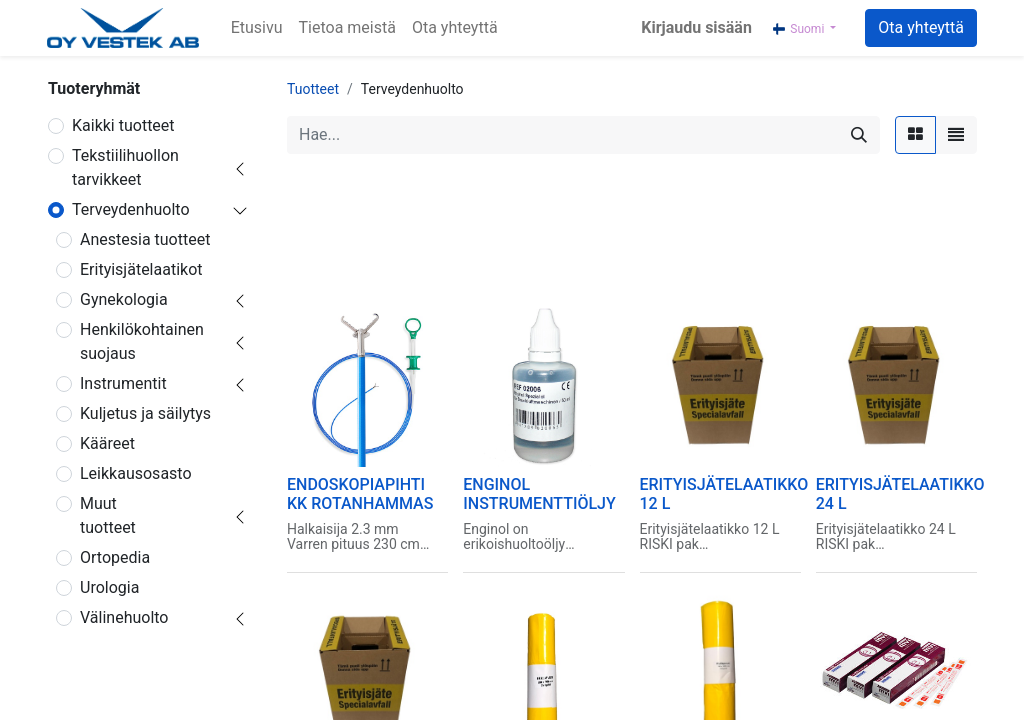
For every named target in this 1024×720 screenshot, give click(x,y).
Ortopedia (115, 557)
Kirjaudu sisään (696, 27)
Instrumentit (123, 383)
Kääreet (107, 443)
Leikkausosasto (136, 473)
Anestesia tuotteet (145, 239)
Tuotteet (313, 89)
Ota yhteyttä (921, 27)
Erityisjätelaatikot (141, 269)
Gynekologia (124, 299)
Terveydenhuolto (131, 209)
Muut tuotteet (108, 515)
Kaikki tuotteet (123, 125)
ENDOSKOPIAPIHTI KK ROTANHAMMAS (360, 494)
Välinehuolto (124, 617)
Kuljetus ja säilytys (145, 413)
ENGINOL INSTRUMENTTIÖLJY (539, 494)
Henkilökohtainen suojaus (142, 341)
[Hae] (859, 135)
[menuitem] (257, 28)
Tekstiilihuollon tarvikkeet (125, 167)
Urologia (109, 587)
